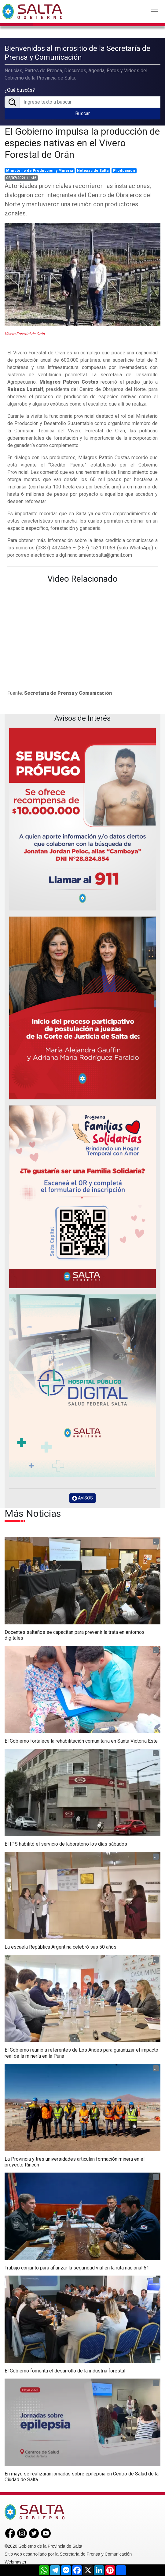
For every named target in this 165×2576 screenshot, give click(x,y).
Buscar (82, 113)
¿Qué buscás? (20, 90)
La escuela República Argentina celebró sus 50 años (60, 1947)
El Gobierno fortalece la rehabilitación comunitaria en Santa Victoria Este (81, 1741)
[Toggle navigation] (154, 11)
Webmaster (15, 2562)
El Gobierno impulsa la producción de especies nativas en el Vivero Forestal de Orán (82, 143)
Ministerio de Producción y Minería (39, 171)
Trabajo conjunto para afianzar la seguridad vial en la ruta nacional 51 (77, 2268)
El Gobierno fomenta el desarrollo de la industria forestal (65, 2371)
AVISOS (82, 1498)
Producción (124, 171)
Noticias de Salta (93, 171)
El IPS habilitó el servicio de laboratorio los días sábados (66, 1844)
